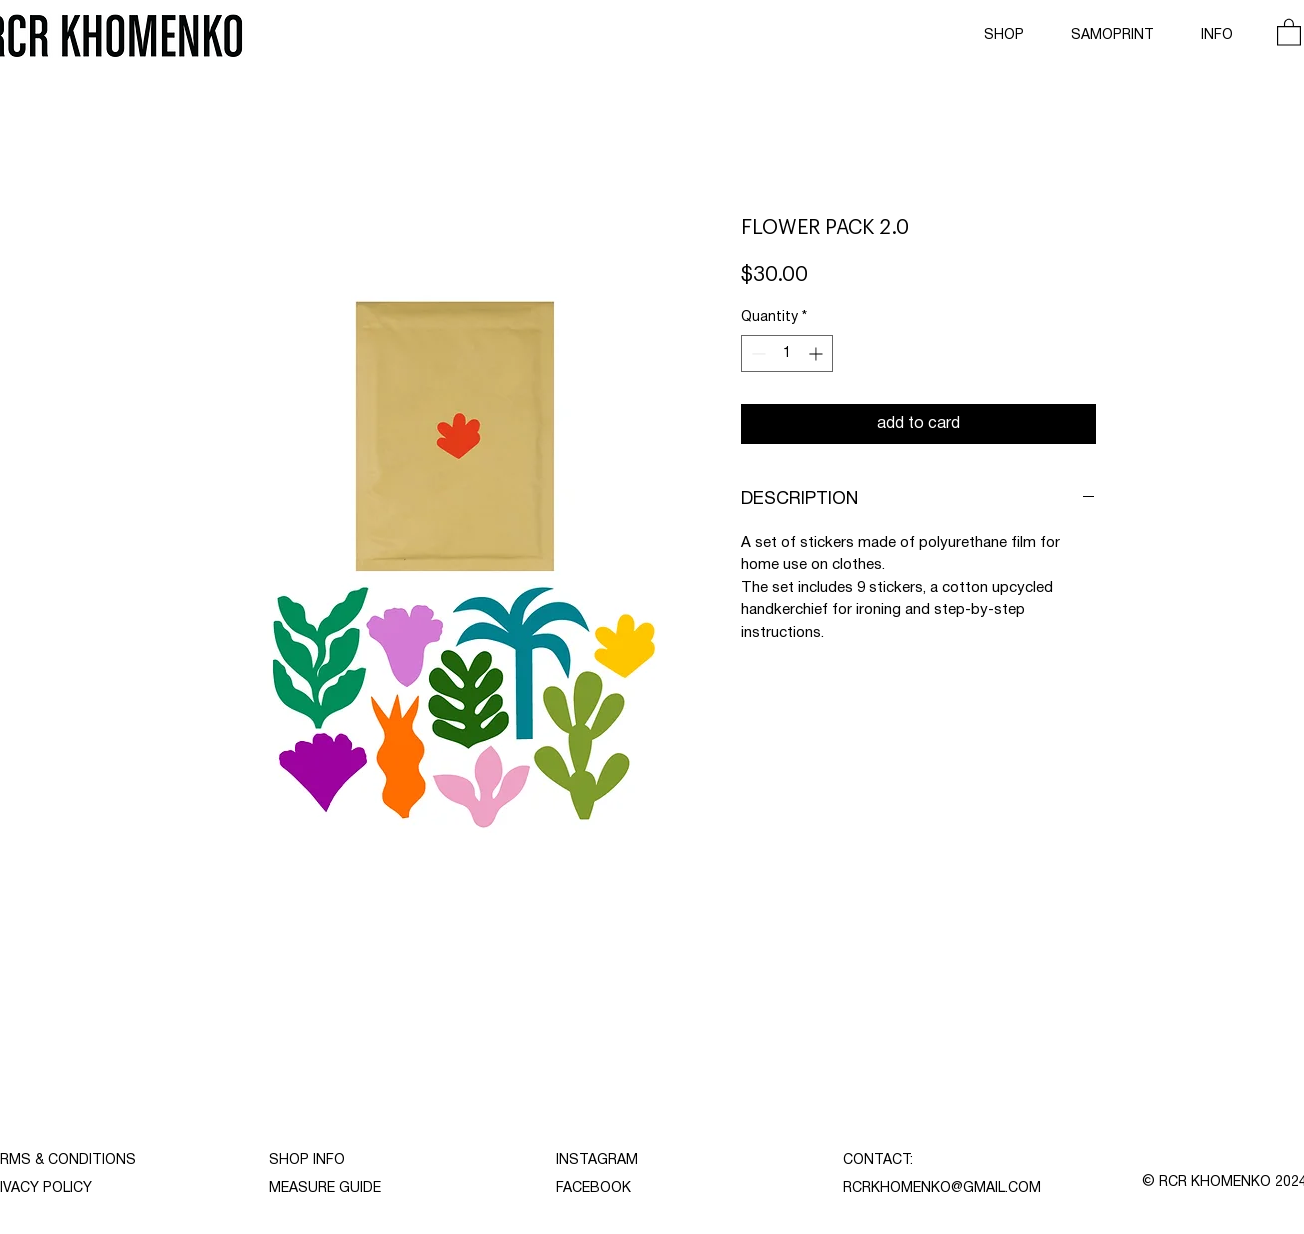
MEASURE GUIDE (325, 1188)
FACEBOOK (593, 1188)
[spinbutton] (787, 353)
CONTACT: (878, 1160)
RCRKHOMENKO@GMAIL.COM (942, 1188)
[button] (1289, 31)
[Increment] (817, 353)
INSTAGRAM (597, 1160)
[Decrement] (756, 353)
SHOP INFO (307, 1160)
